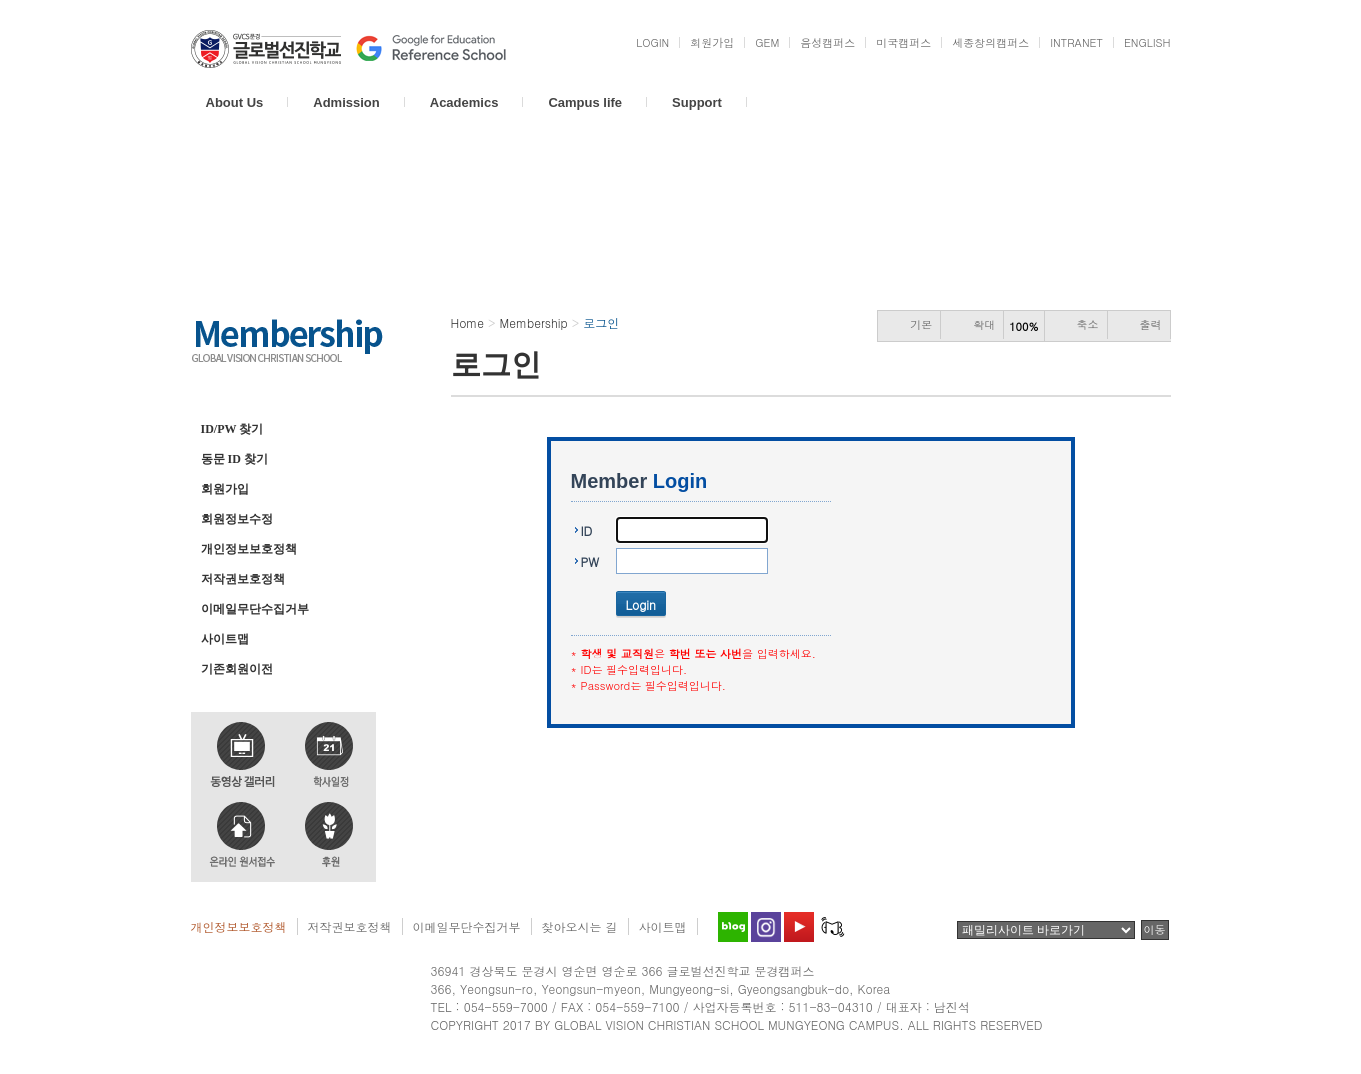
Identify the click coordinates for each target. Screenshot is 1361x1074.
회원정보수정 (237, 519)
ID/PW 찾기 (232, 429)
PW (590, 561)
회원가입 (225, 489)
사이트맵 (225, 639)
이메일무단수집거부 (255, 609)
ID (587, 530)
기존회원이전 (237, 669)
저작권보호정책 (243, 579)
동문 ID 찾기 (234, 459)
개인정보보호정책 (249, 549)
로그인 (219, 396)
